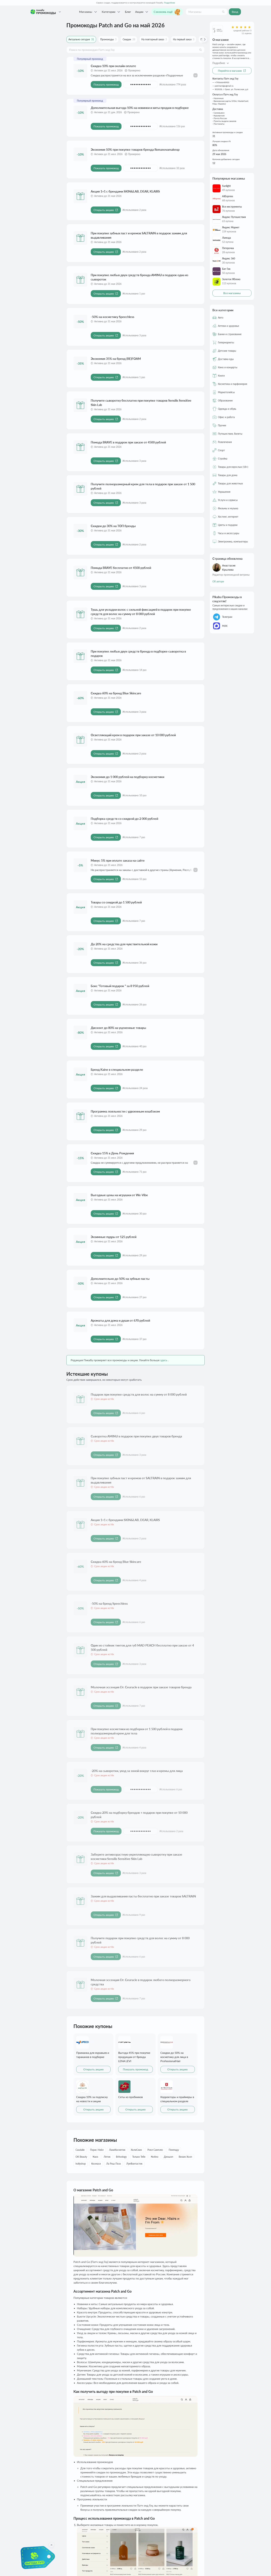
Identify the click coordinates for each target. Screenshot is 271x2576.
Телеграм (222, 617)
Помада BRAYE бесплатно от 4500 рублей (121, 568)
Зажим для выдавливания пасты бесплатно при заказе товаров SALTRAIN (143, 1896)
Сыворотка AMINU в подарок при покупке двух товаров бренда (136, 1436)
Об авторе (218, 581)
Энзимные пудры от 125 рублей (113, 1237)
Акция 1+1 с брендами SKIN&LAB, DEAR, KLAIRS (125, 191)
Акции (142, 12)
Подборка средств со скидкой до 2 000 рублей (124, 818)
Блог (128, 11)
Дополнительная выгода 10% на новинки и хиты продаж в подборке (140, 108)
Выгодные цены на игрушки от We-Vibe (119, 1195)
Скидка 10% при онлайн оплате (113, 66)
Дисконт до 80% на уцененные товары (118, 1028)
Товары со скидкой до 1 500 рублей (116, 902)
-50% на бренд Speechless (109, 1603)
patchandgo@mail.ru (224, 86)
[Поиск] (223, 11)
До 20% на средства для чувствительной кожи (124, 944)
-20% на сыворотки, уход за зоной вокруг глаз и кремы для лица (137, 1771)
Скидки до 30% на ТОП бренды (113, 526)
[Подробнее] (228, 63)
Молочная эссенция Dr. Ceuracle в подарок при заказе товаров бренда (141, 1687)
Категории (111, 12)
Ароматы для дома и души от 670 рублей (120, 1320)
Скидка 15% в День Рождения (112, 1153)
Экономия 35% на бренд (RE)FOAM (116, 358)
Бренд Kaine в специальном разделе (117, 1069)
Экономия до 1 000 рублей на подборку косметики (127, 777)
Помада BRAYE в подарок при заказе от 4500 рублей (128, 442)
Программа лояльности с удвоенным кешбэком (125, 1111)
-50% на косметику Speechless (112, 317)
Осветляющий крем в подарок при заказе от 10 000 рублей (133, 735)
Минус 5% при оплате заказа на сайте (118, 860)
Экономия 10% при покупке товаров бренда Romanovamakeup (135, 149)
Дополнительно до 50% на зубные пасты (120, 1278)
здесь (163, 1360)
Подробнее (169, 2)
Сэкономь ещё (167, 11)
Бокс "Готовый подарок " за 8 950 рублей (120, 986)
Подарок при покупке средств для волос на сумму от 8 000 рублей (139, 1394)
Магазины (88, 12)
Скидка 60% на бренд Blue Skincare (116, 693)
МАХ (219, 626)
